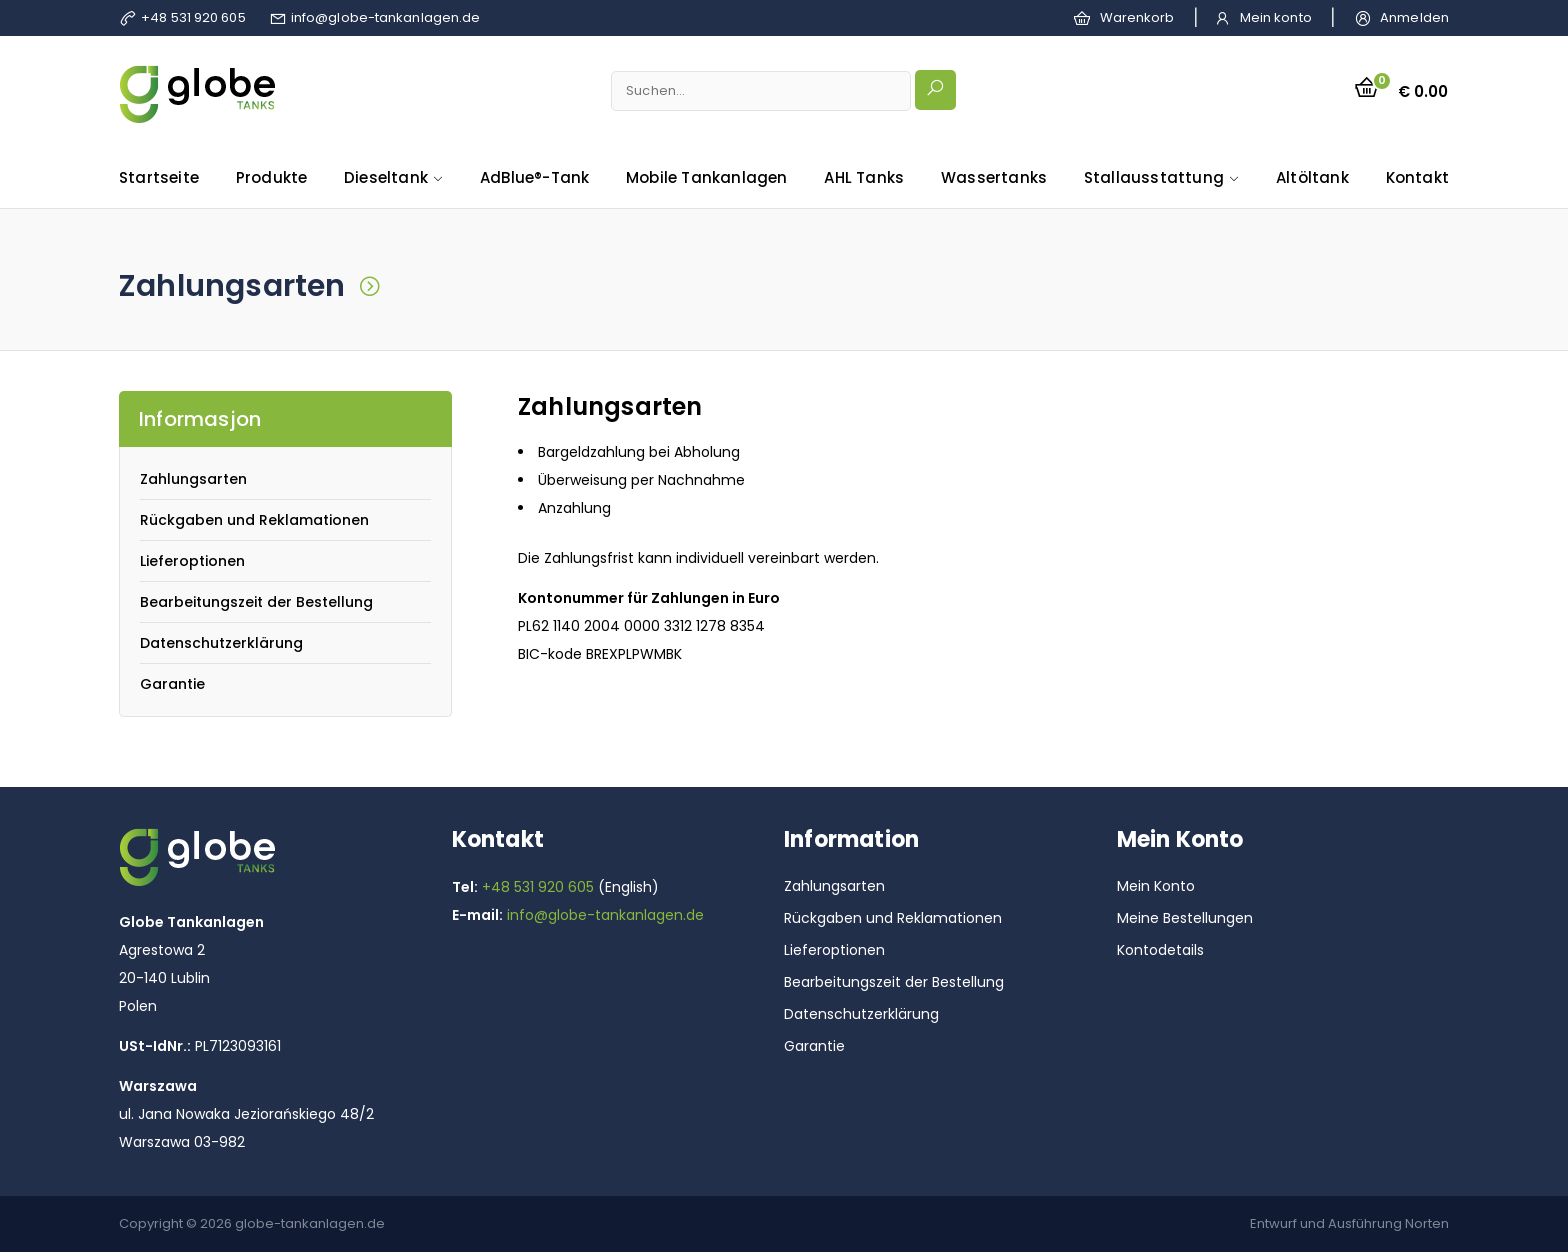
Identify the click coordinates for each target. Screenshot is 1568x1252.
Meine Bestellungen (1185, 918)
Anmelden (1414, 17)
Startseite (159, 177)
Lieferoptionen (192, 561)
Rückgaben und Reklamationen (254, 520)
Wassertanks (994, 177)
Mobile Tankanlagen (707, 177)
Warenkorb (1137, 17)
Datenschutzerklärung (221, 643)
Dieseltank (386, 177)
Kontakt (1417, 177)
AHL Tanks (864, 177)
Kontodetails (1160, 950)
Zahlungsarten (193, 479)
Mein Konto (1156, 886)
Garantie (172, 684)
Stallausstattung (1154, 177)
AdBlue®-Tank (534, 177)
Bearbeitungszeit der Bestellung (256, 602)
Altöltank (1312, 177)
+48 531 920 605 (193, 17)
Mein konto (1276, 17)
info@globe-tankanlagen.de (386, 17)
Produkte (272, 177)
